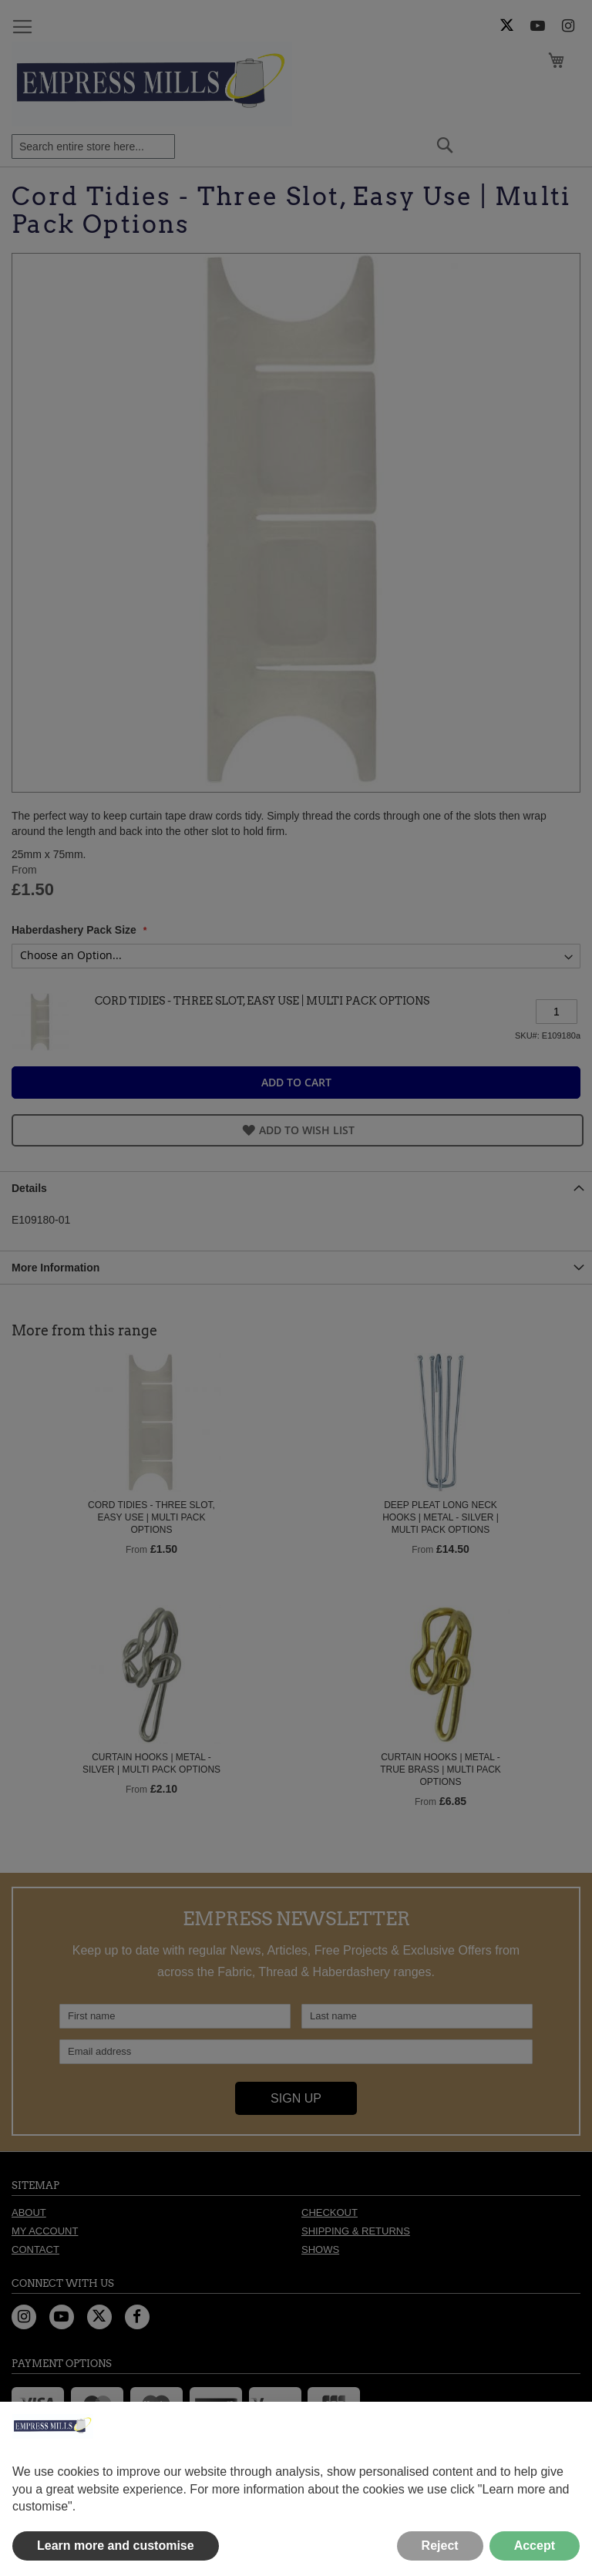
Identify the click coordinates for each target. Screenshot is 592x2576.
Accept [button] (534, 2545)
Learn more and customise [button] (115, 2545)
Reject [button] (440, 2545)
